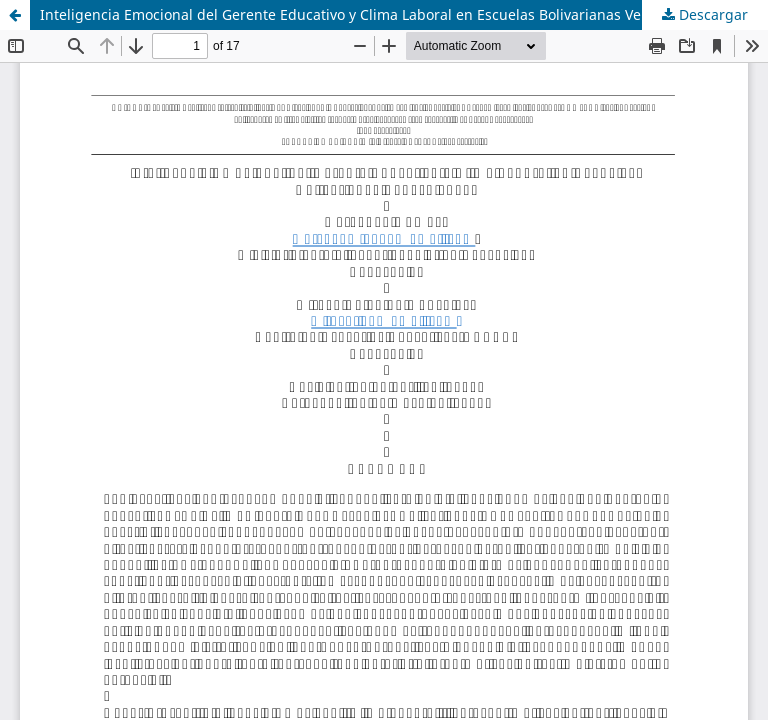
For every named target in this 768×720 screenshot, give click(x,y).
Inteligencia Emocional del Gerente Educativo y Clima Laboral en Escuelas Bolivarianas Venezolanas (374, 14)
